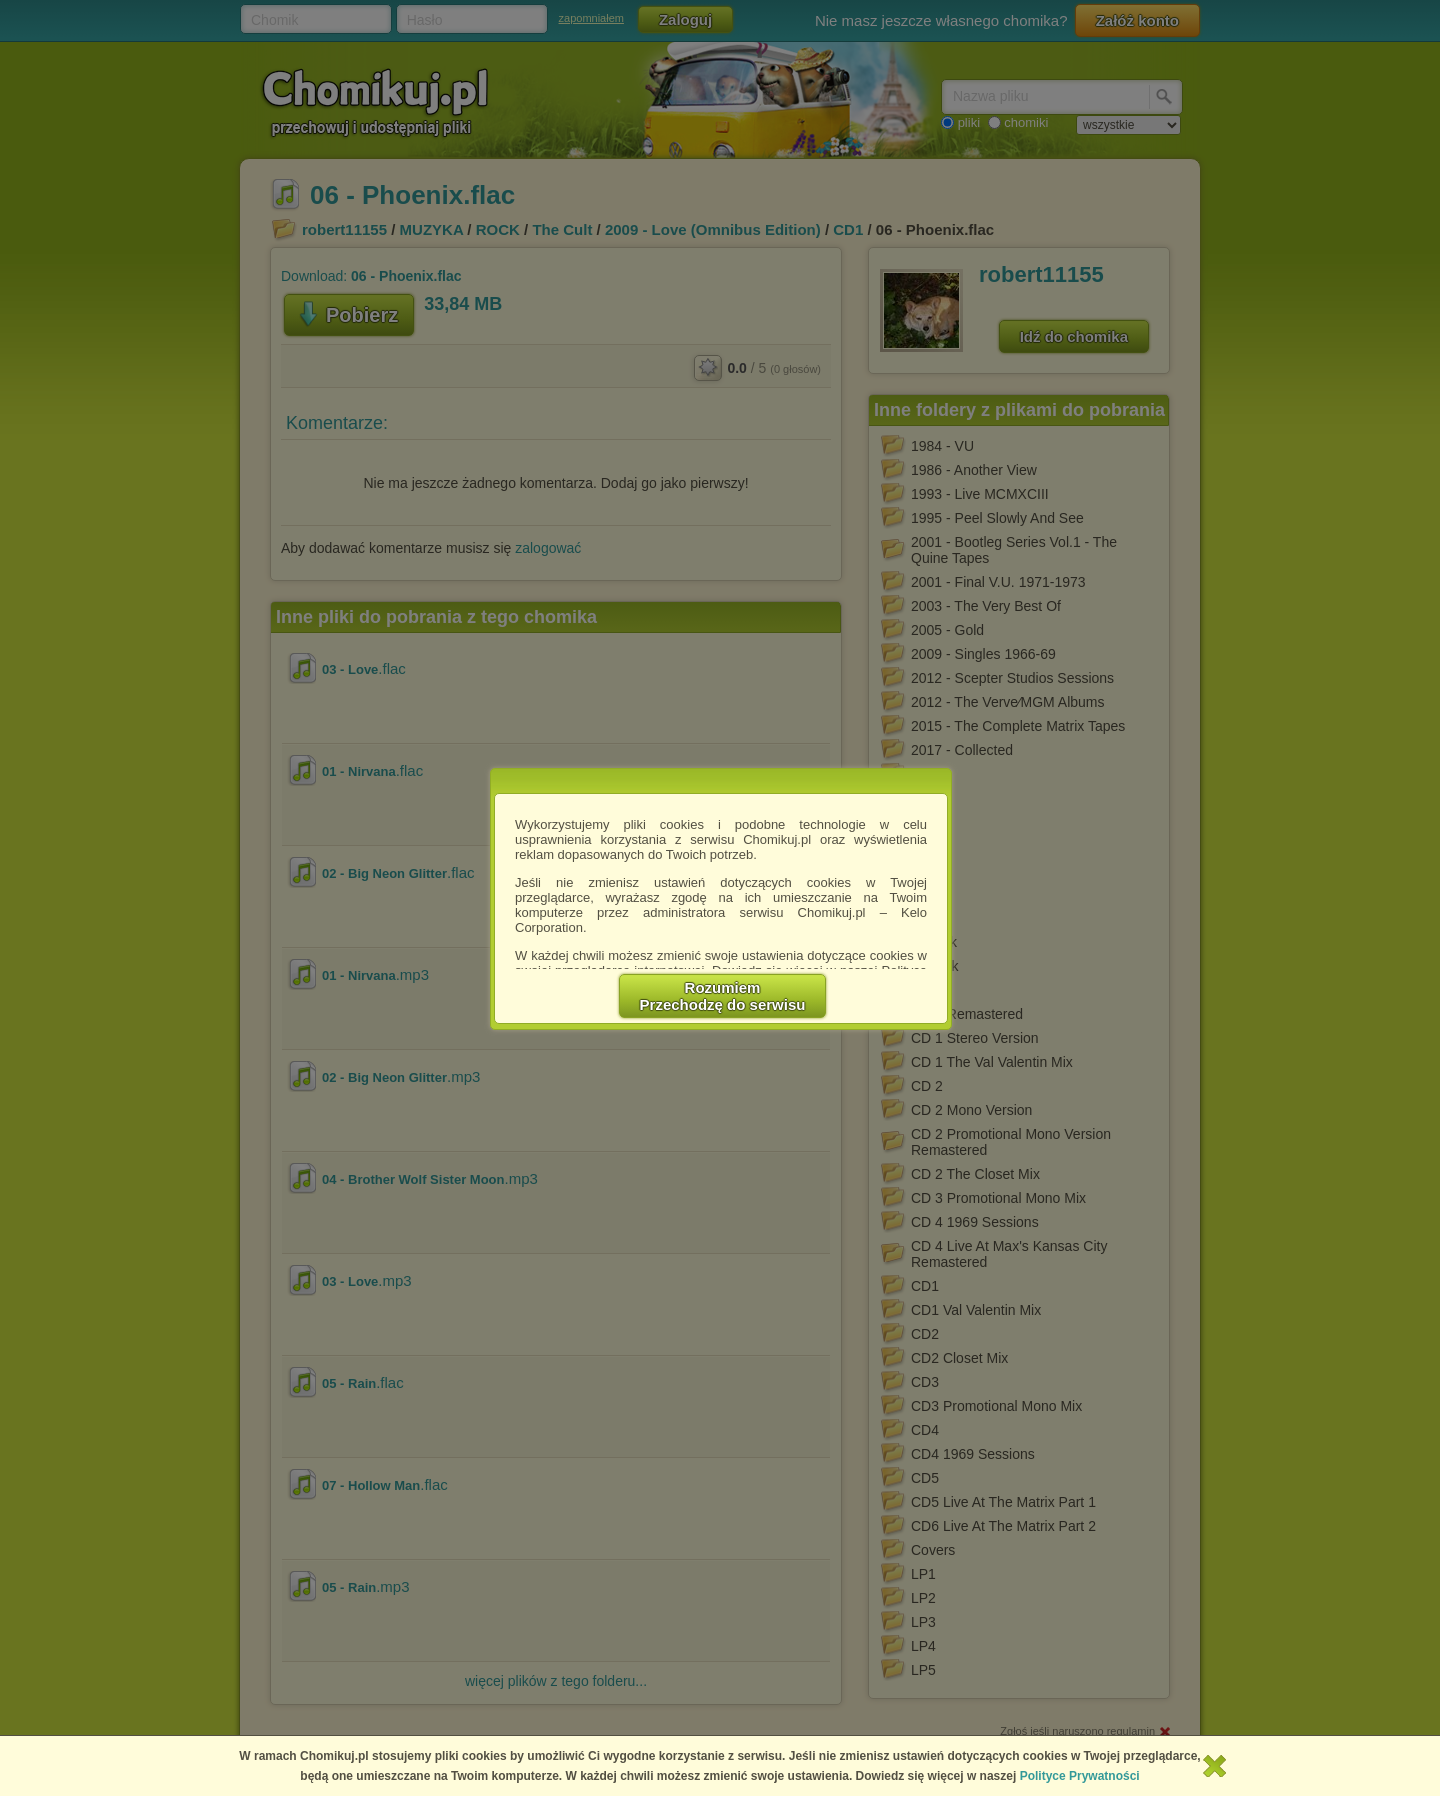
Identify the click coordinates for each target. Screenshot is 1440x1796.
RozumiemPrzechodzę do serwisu (723, 996)
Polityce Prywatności (1080, 1776)
